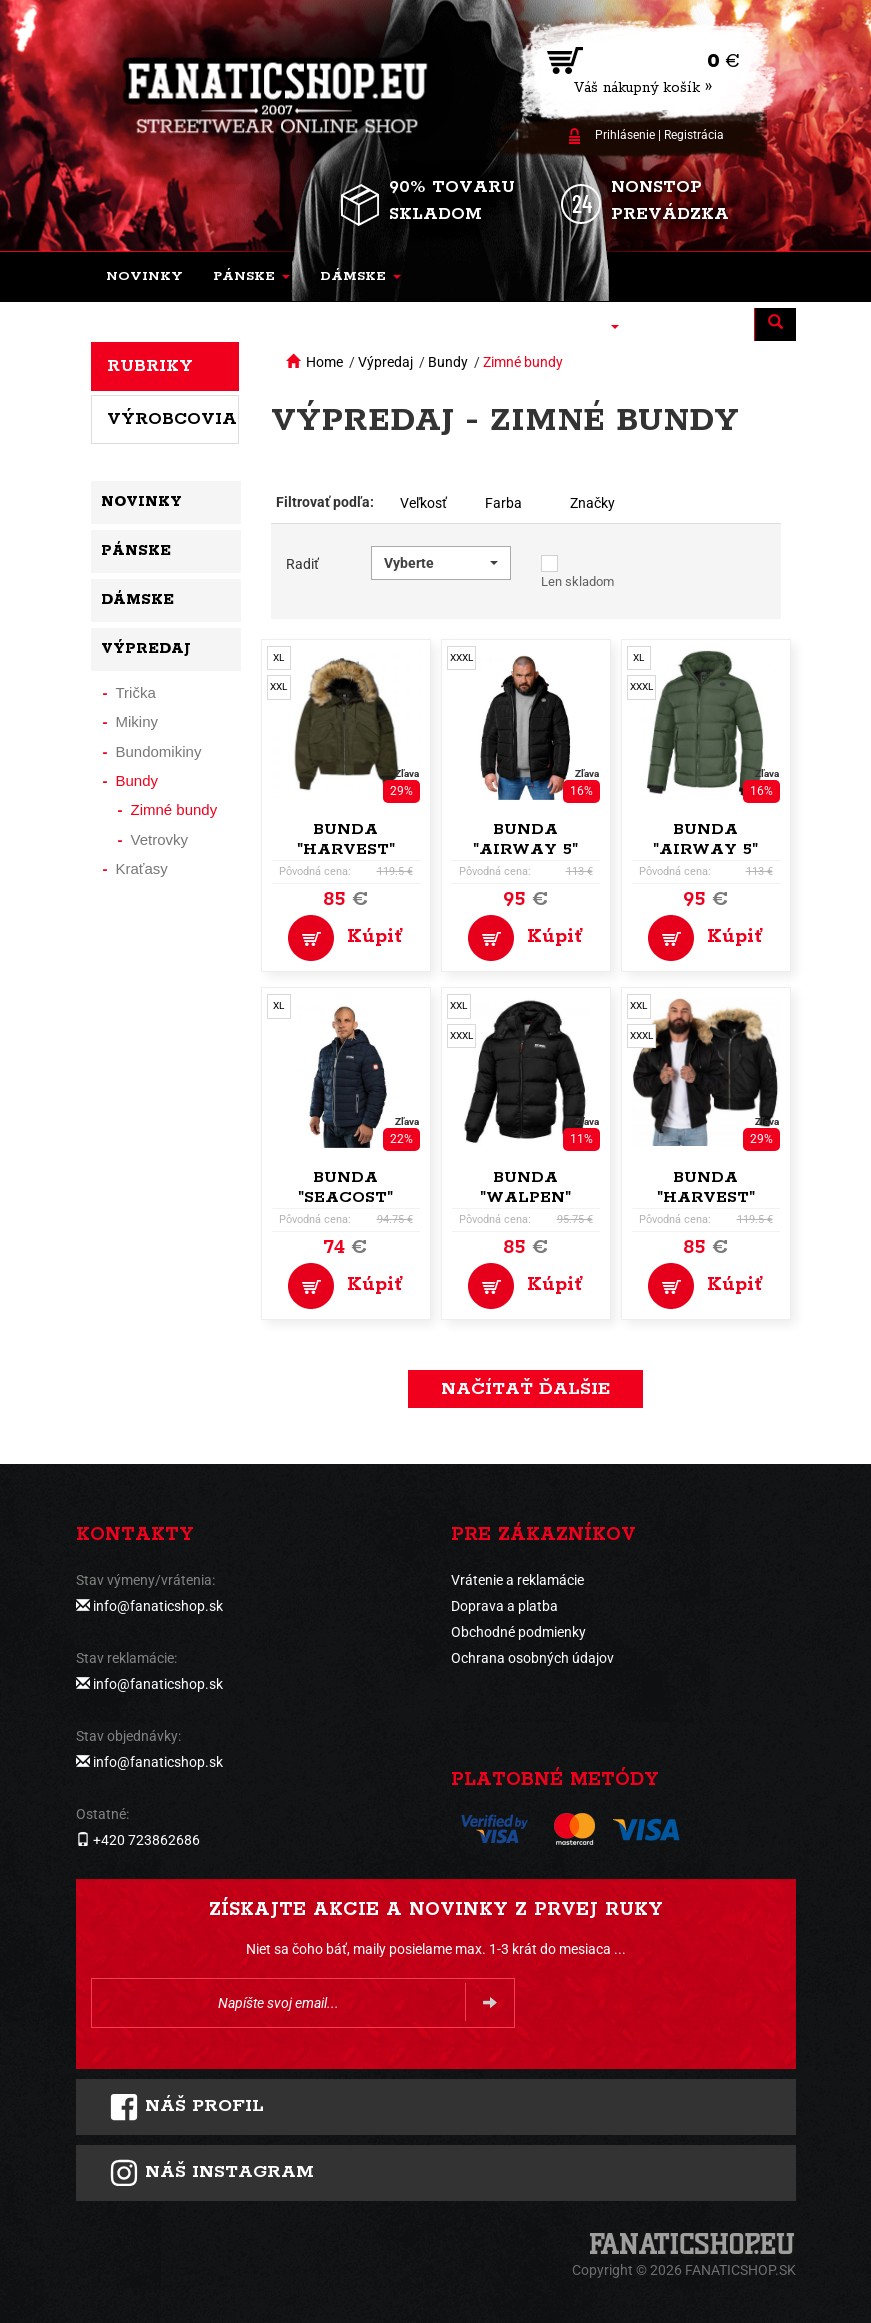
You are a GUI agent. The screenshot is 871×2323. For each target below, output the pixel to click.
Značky (592, 503)
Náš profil (186, 2107)
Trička (136, 692)
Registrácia (694, 135)
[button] (251, 277)
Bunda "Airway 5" (525, 839)
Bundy (448, 362)
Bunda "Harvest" (346, 839)
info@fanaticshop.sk (158, 1606)
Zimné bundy (523, 362)
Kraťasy (142, 868)
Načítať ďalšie (525, 1389)
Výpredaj (385, 362)
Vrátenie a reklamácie (517, 1580)
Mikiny (137, 721)
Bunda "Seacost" (345, 1187)
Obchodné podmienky (518, 1632)
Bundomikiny (159, 751)
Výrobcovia (172, 419)
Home (324, 362)
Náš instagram (211, 2173)
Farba (503, 503)
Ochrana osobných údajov (532, 1658)
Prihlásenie (625, 135)
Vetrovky (160, 839)
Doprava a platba (504, 1606)
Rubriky (150, 366)
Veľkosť (423, 503)
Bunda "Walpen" (525, 1187)
